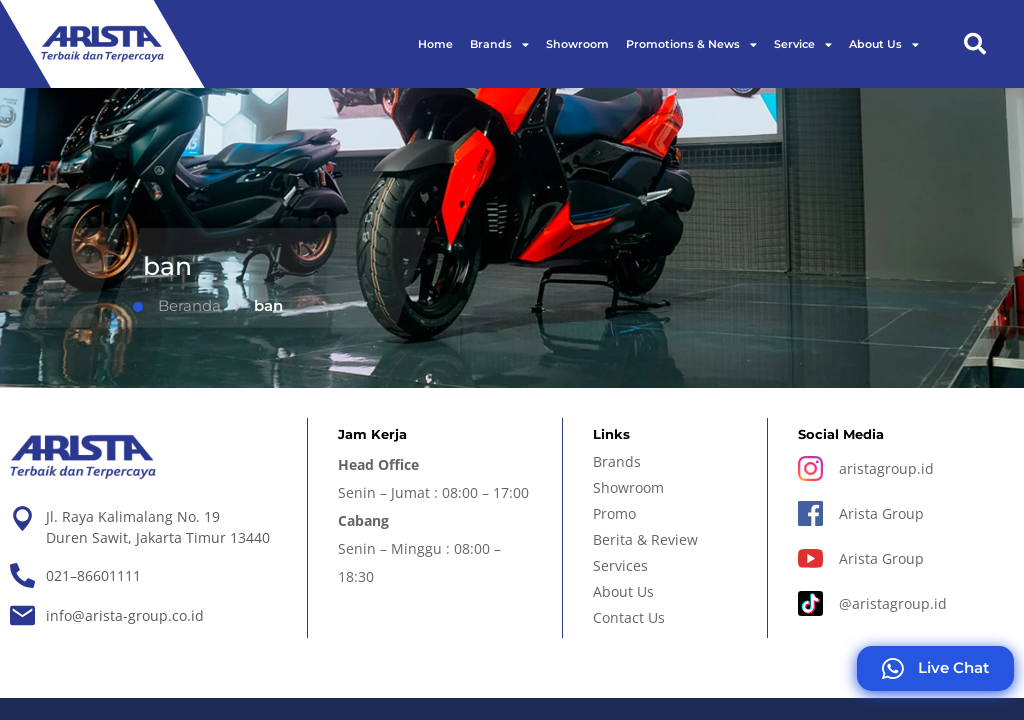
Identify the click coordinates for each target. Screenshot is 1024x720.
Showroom (577, 44)
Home (435, 44)
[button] (975, 44)
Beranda (177, 305)
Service (803, 44)
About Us (884, 44)
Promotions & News (691, 44)
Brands (499, 44)
